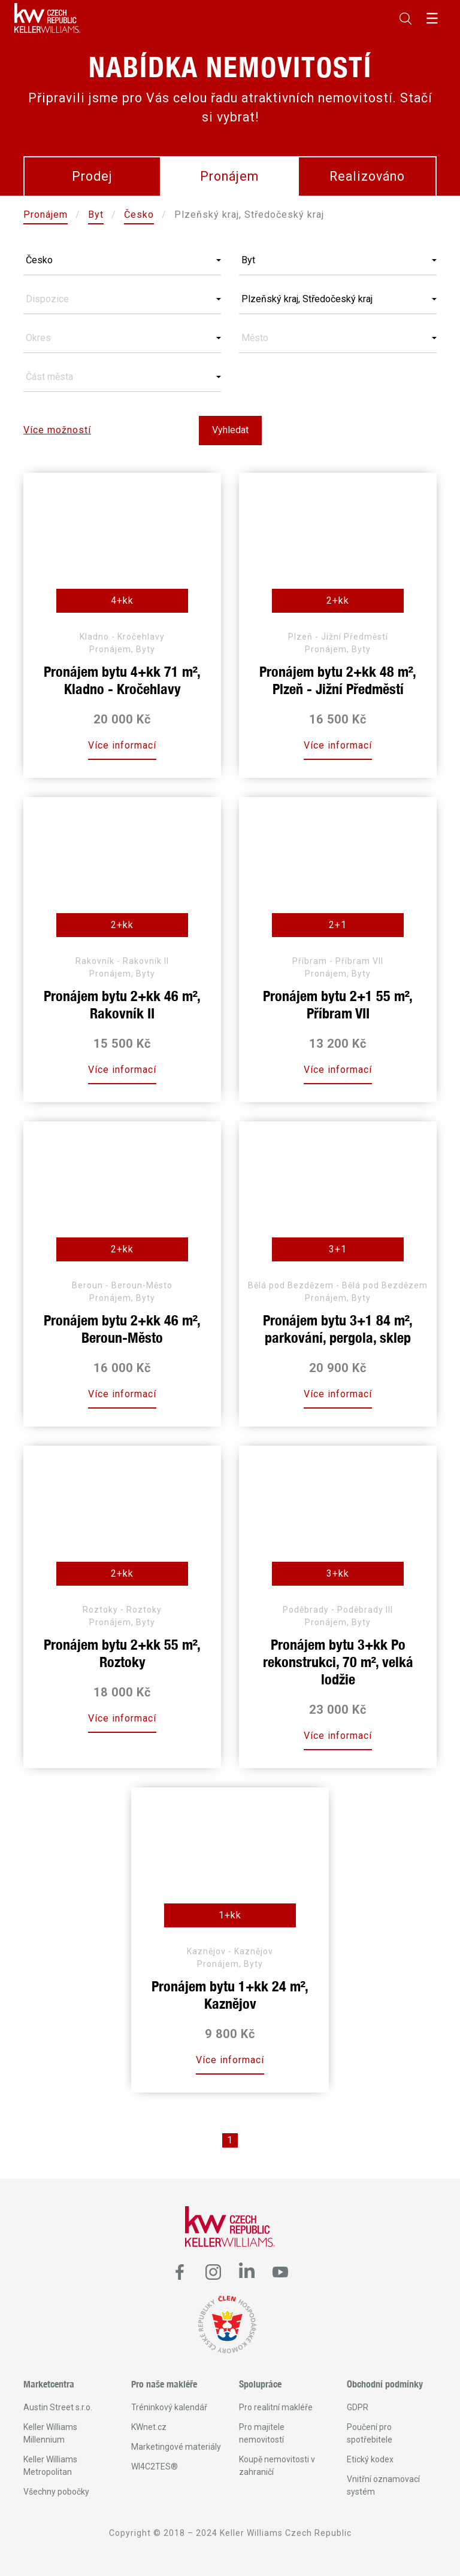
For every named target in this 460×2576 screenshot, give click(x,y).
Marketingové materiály (176, 2447)
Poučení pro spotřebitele (369, 2433)
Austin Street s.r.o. (57, 2407)
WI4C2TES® (154, 2466)
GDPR (357, 2407)
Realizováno (367, 176)
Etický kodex (370, 2459)
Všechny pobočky (56, 2491)
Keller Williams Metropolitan (50, 2466)
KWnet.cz (149, 2427)
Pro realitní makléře (276, 2407)
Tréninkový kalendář (169, 2407)
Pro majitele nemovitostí (262, 2433)
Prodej (92, 176)
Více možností (57, 430)
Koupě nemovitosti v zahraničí (277, 2466)
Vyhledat (230, 430)
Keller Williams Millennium (50, 2433)
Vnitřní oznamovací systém (383, 2485)
